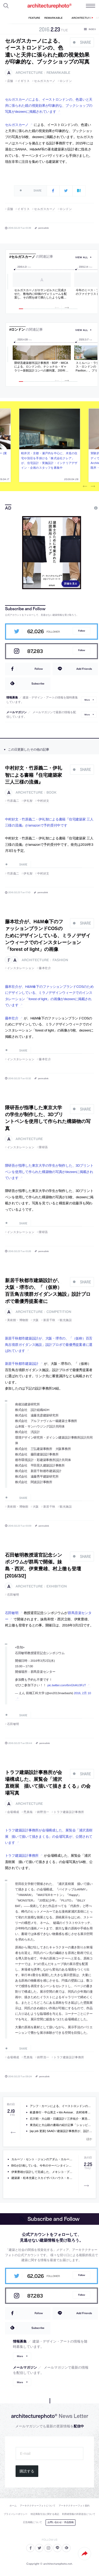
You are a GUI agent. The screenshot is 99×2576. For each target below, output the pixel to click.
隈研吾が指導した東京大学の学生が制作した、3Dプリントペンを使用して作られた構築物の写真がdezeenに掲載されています (49, 1172)
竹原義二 (13, 800)
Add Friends (84, 669)
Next (93, 486)
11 (75, 381)
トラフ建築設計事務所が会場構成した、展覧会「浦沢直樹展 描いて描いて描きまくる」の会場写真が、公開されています (48, 1836)
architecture (29, 73)
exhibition (56, 1586)
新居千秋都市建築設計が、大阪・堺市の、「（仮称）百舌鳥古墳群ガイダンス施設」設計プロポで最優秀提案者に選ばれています (48, 1344)
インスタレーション (21, 968)
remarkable (58, 73)
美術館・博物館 (18, 1320)
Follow (81, 630)
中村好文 (43, 800)
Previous (85, 486)
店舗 (10, 80)
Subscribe (37, 683)
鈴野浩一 (43, 1812)
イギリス (23, 80)
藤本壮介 (45, 968)
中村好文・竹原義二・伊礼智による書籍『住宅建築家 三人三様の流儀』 (33, 775)
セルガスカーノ (44, 80)
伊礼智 (28, 800)
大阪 (36, 1320)
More (87, 699)
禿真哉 (28, 1812)
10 (69, 381)
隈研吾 (43, 1147)
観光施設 (66, 1320)
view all (81, 257)
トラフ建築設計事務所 (69, 1812)
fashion (60, 960)
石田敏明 (13, 1594)
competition (58, 1312)
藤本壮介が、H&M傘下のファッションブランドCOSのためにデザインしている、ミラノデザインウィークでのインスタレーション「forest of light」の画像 (48, 935)
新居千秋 (49, 1320)
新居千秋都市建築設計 (22, 1364)
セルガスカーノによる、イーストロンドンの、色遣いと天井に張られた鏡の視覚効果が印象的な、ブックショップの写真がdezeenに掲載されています (48, 105)
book (51, 792)
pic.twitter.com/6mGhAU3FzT (66, 1685)
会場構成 (13, 1812)
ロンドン (66, 80)
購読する (27, 2471)
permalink (43, 227)
